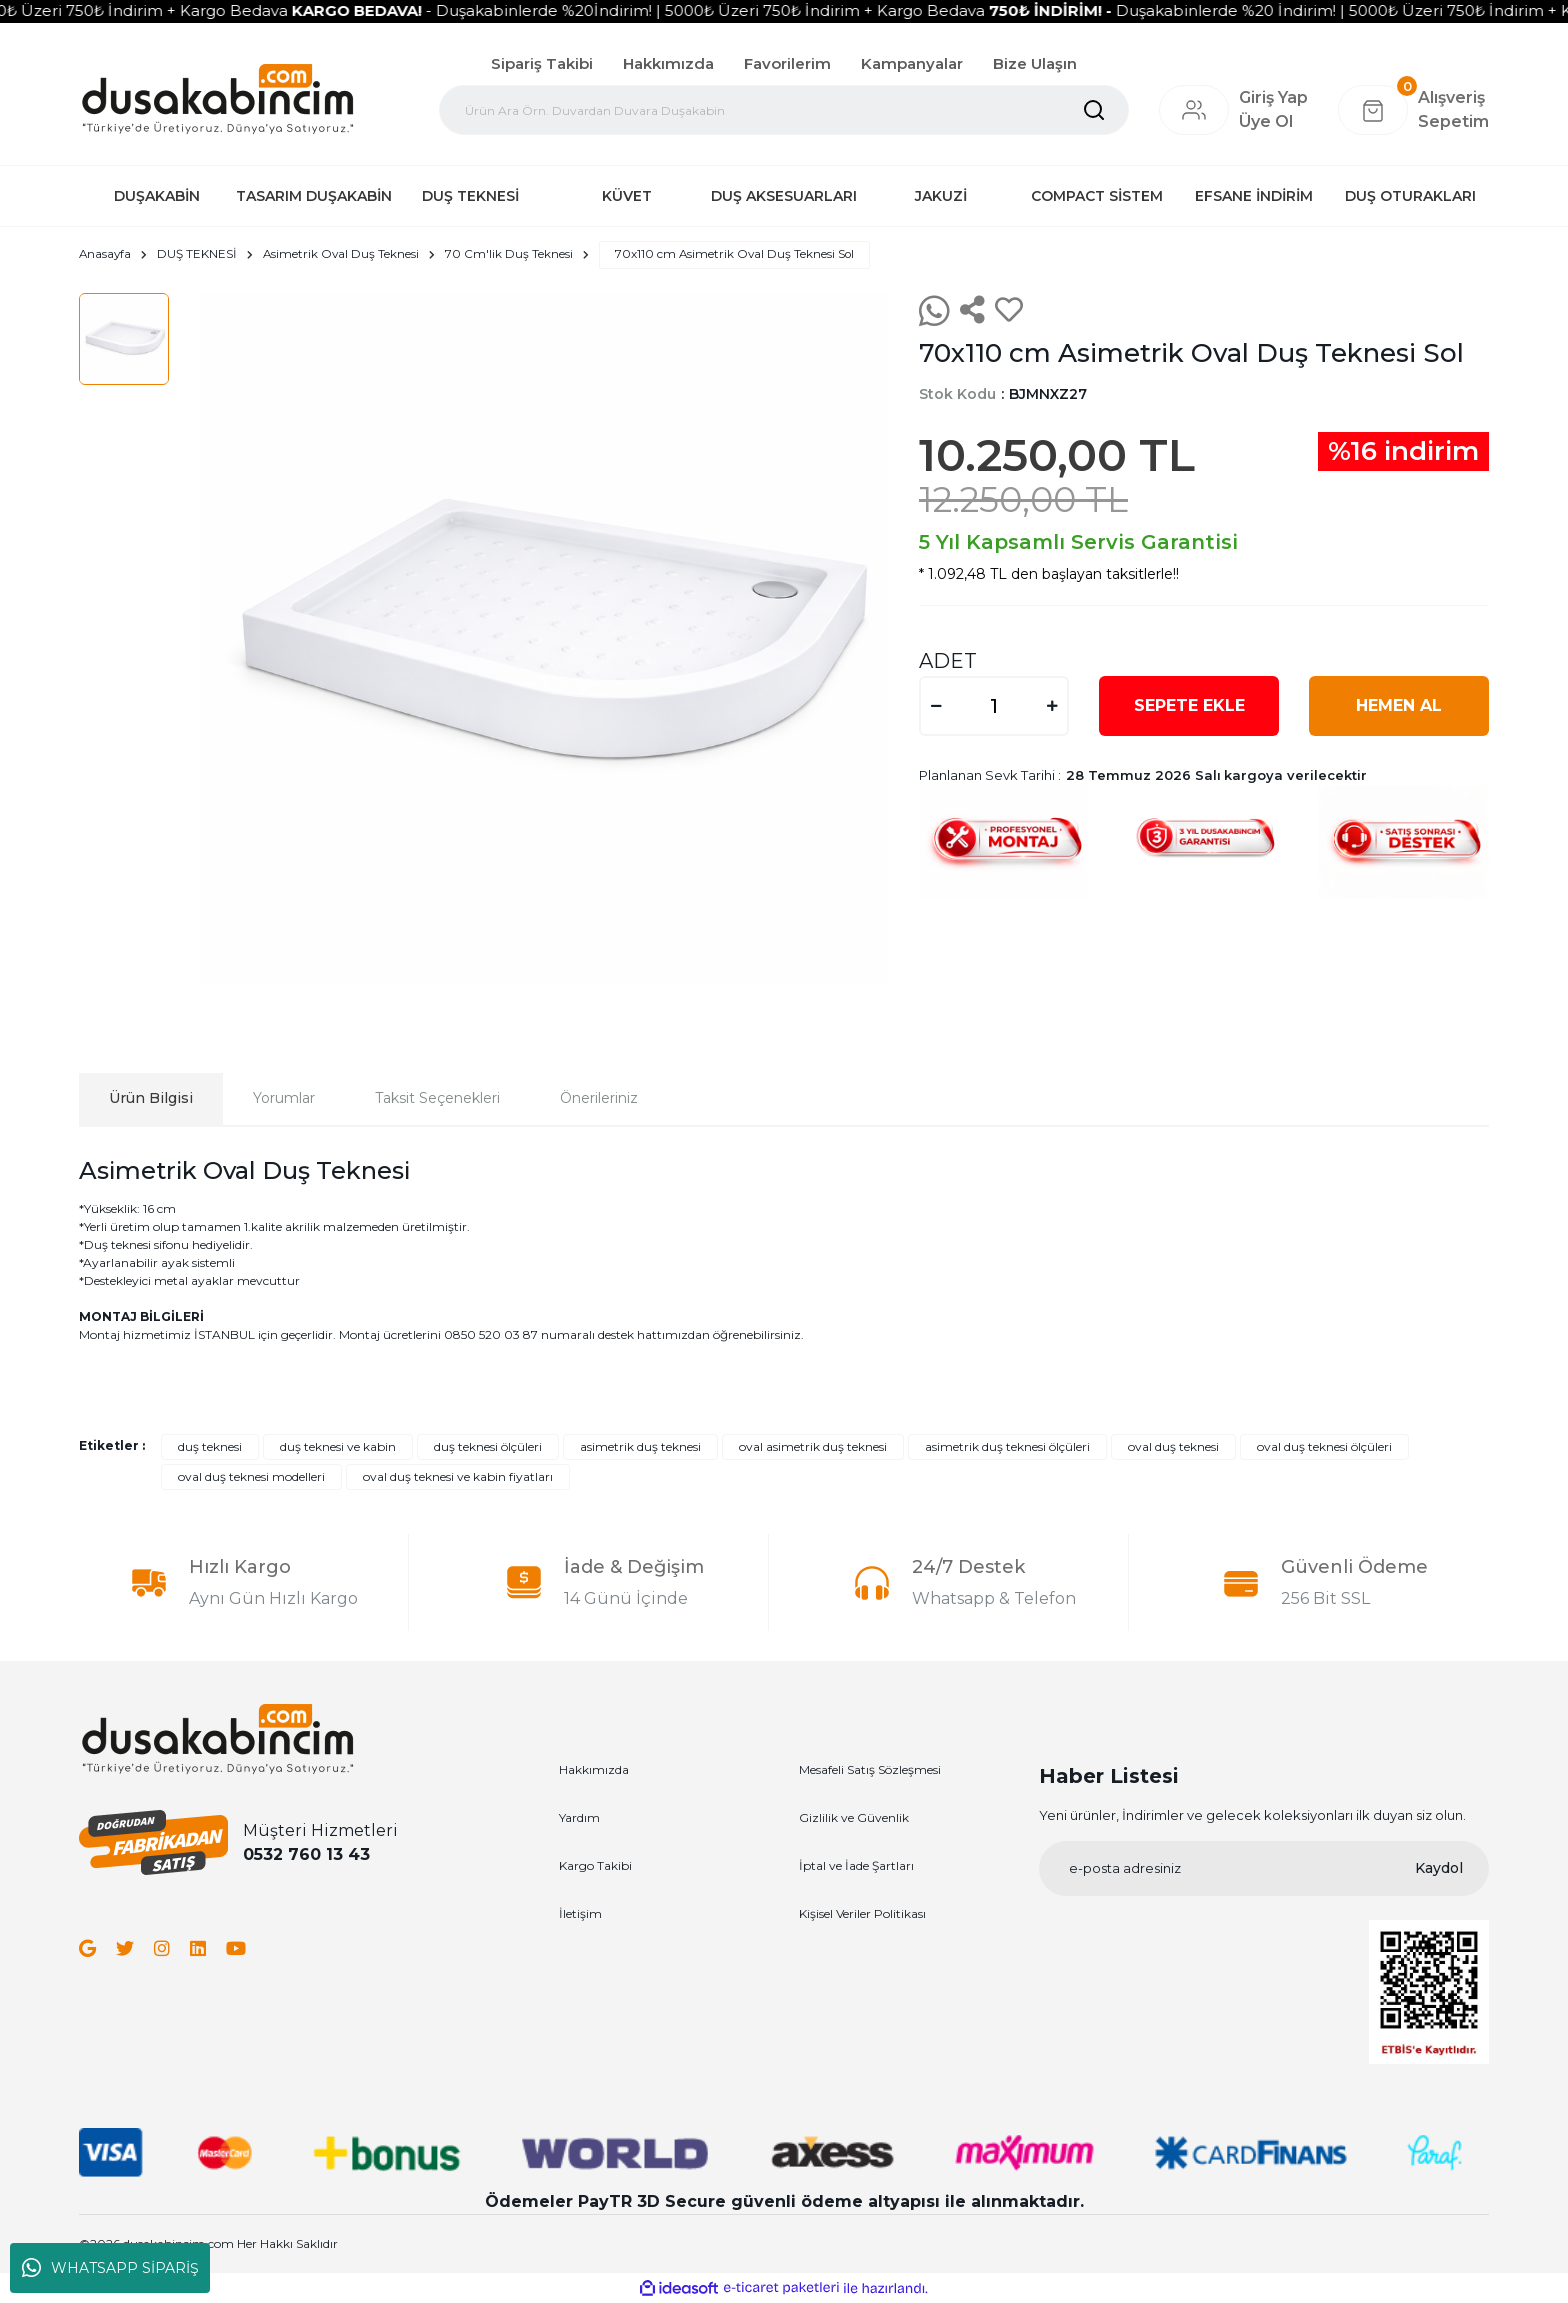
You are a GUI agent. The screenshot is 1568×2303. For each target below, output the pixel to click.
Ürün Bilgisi (151, 1099)
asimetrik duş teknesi (640, 1447)
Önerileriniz (599, 1099)
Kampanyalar (912, 63)
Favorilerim (787, 63)
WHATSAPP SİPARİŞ (110, 2268)
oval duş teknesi (1173, 1447)
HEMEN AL (1399, 705)
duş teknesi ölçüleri (488, 1447)
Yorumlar (284, 1099)
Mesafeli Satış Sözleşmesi (870, 1770)
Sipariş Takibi (542, 63)
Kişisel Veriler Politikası (862, 1914)
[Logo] (217, 98)
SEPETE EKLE (1189, 705)
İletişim (580, 1914)
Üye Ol (1266, 121)
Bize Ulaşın (1035, 63)
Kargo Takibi (595, 1866)
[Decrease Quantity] (936, 706)
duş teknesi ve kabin (338, 1447)
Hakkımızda (668, 63)
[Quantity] (994, 706)
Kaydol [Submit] (1439, 1868)
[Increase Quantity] (1052, 706)
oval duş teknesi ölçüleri (1324, 1447)
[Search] (784, 110)
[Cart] (1413, 110)
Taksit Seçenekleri (437, 1099)
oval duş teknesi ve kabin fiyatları (458, 1477)
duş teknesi (210, 1447)
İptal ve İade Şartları (856, 1866)
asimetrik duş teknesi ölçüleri (1007, 1447)
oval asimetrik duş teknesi (813, 1447)
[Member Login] (1194, 110)
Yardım (579, 1818)
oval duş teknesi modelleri (251, 1477)
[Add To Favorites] (1009, 311)
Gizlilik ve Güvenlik (854, 1818)
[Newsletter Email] (1264, 1868)
